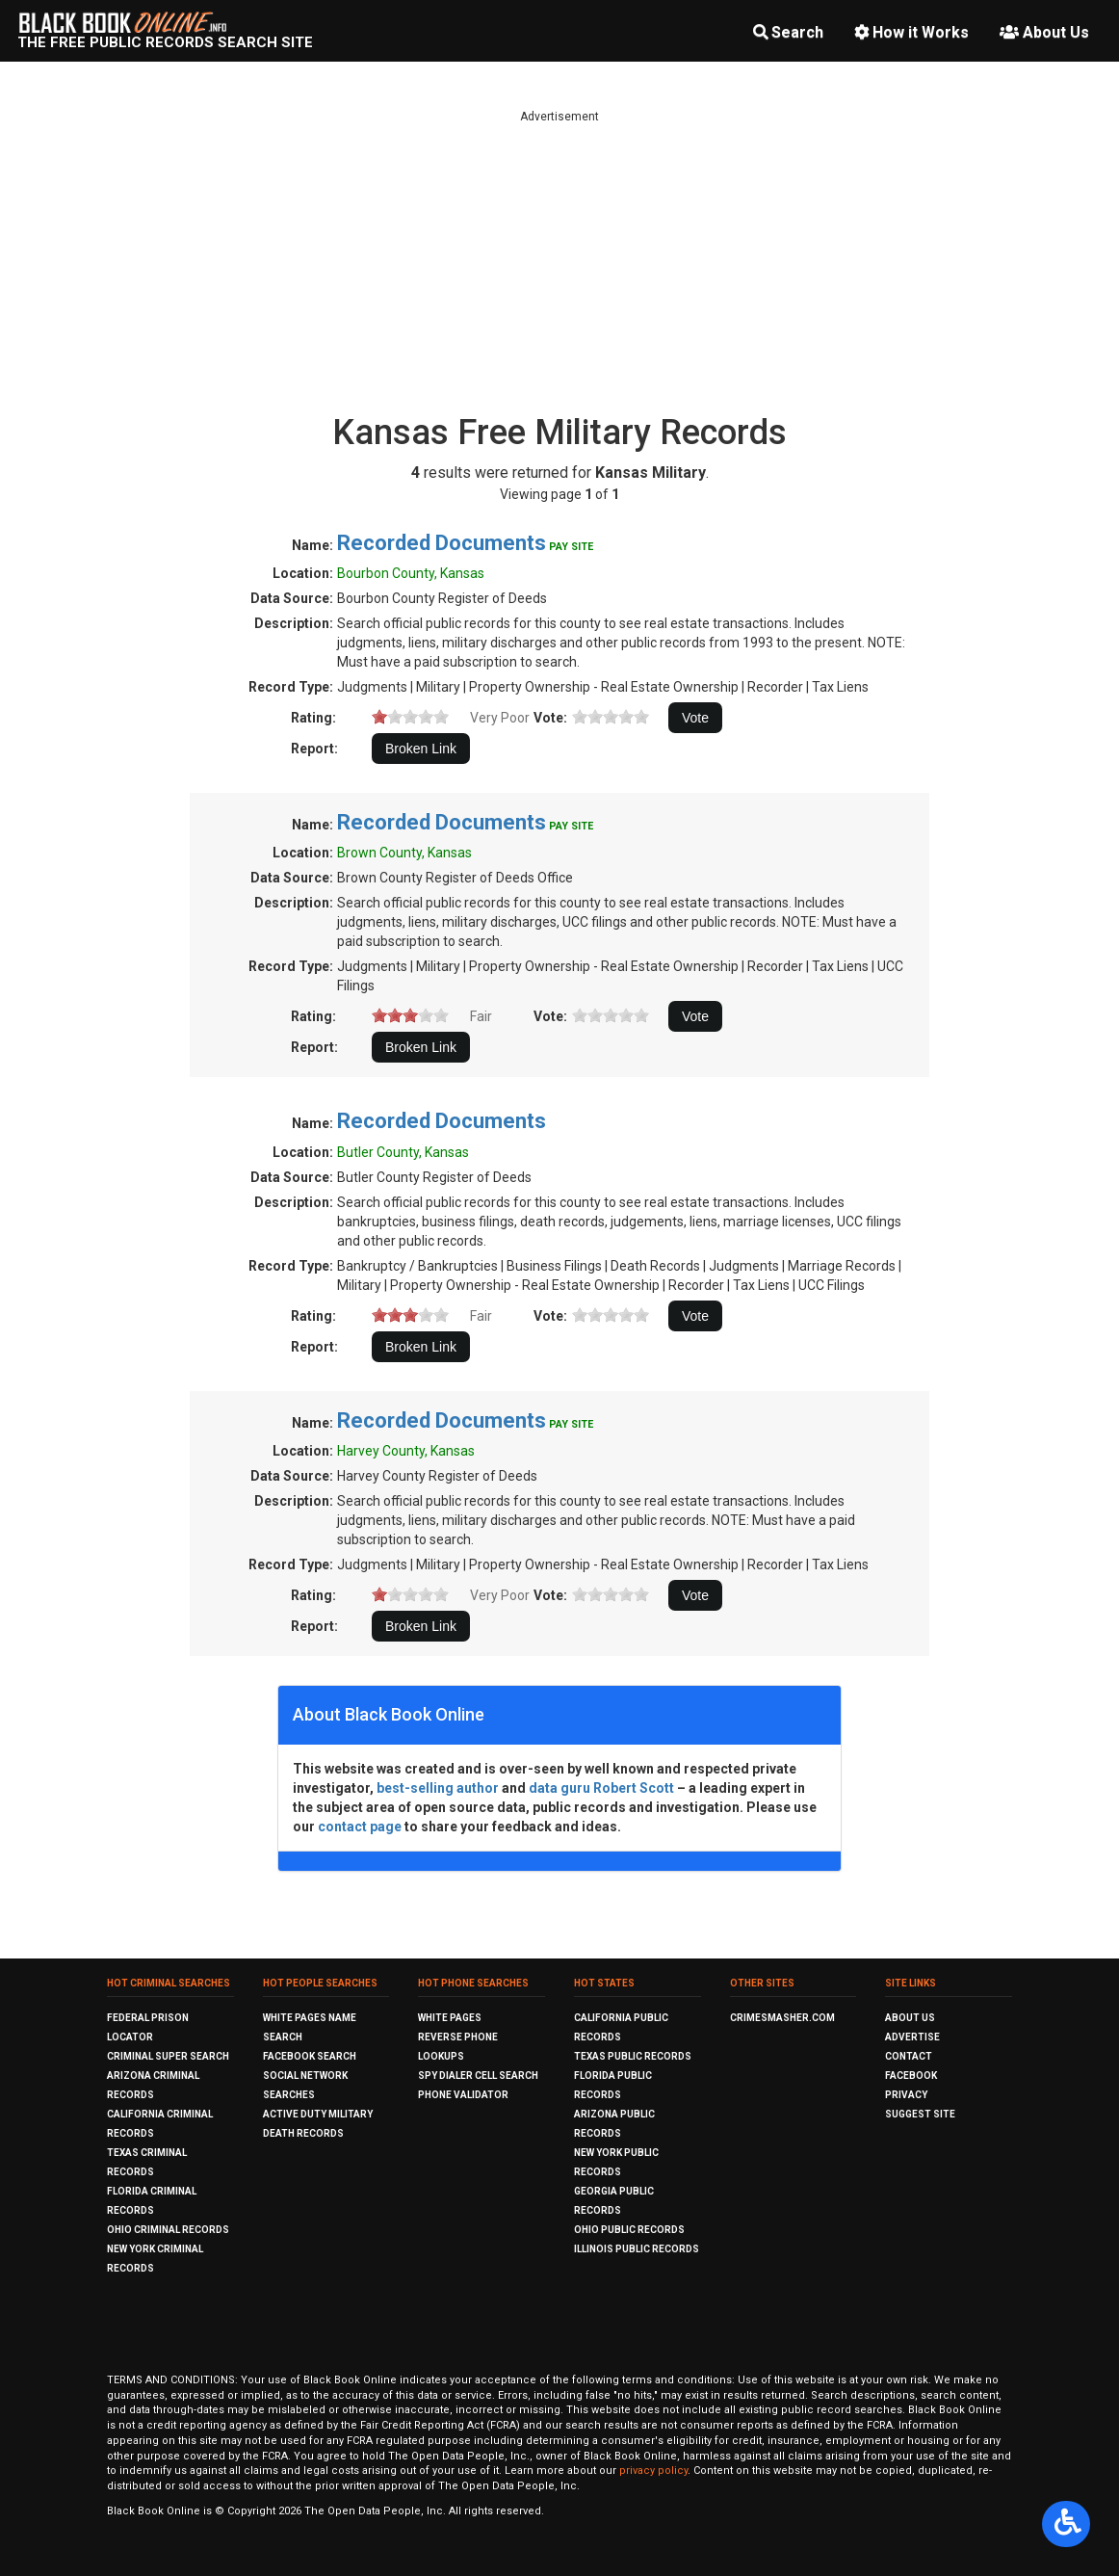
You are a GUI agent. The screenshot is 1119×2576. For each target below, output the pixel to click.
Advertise (912, 2037)
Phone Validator (463, 2095)
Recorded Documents (441, 543)
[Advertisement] (559, 260)
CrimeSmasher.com (782, 2017)
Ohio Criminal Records (168, 2229)
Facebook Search (309, 2056)
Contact (908, 2056)
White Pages (449, 2017)
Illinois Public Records (636, 2249)
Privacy (906, 2095)
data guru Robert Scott (601, 1788)
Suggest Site (920, 2114)
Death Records (303, 2133)
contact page (360, 1826)
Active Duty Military (318, 2114)
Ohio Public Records (629, 2229)
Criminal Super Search (168, 2056)
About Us (1044, 32)
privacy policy (653, 2470)
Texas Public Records (632, 2056)
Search (788, 32)
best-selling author (438, 1788)
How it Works (911, 32)
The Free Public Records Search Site (165, 42)
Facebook (911, 2075)
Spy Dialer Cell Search (478, 2075)
